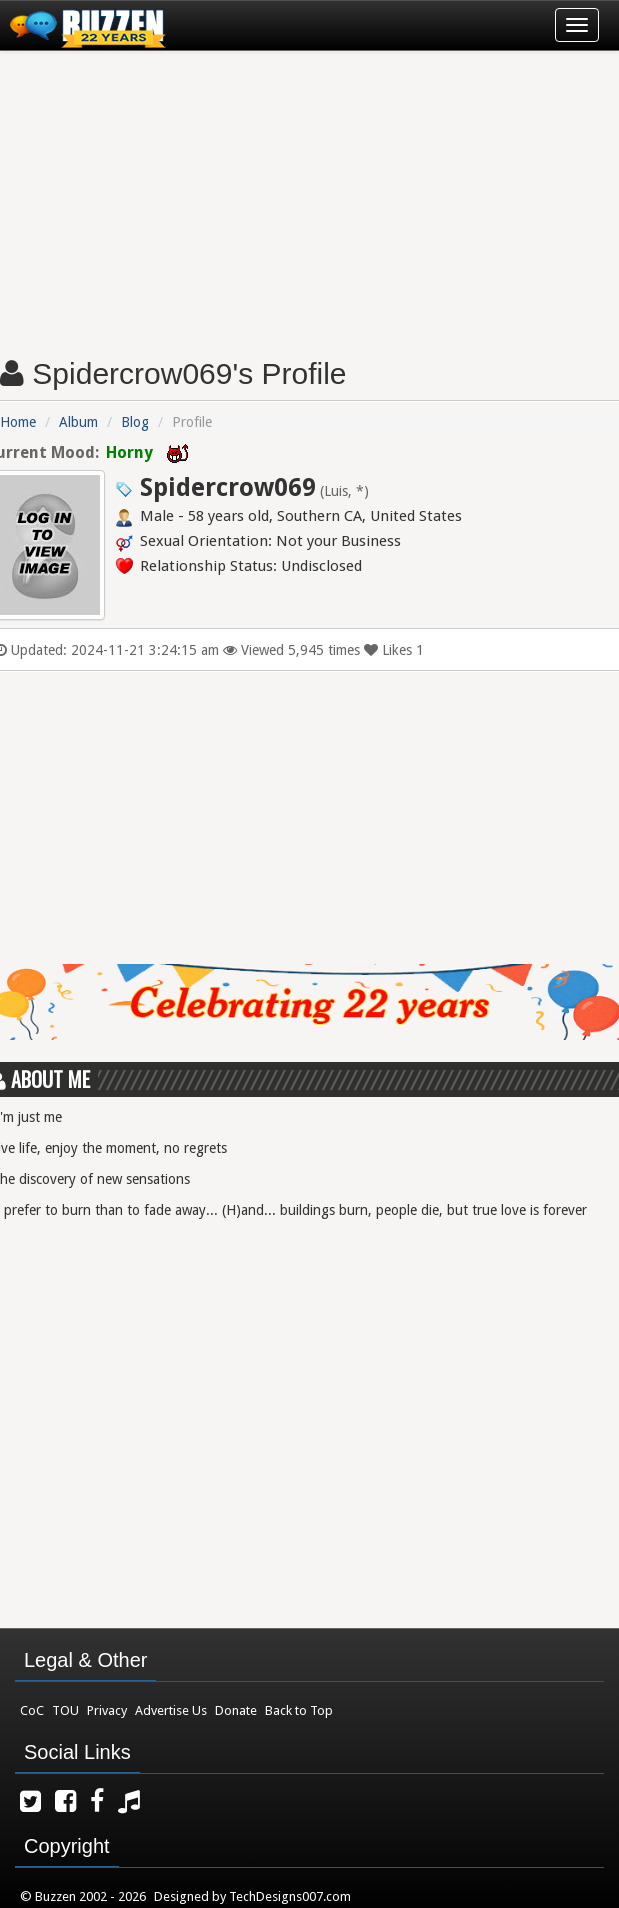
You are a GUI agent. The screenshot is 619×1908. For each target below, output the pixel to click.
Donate (236, 1710)
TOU (65, 1710)
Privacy (107, 1710)
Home (18, 422)
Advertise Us (171, 1710)
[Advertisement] (309, 196)
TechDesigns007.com (290, 1896)
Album (78, 422)
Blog (135, 422)
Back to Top (299, 1710)
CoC (32, 1710)
